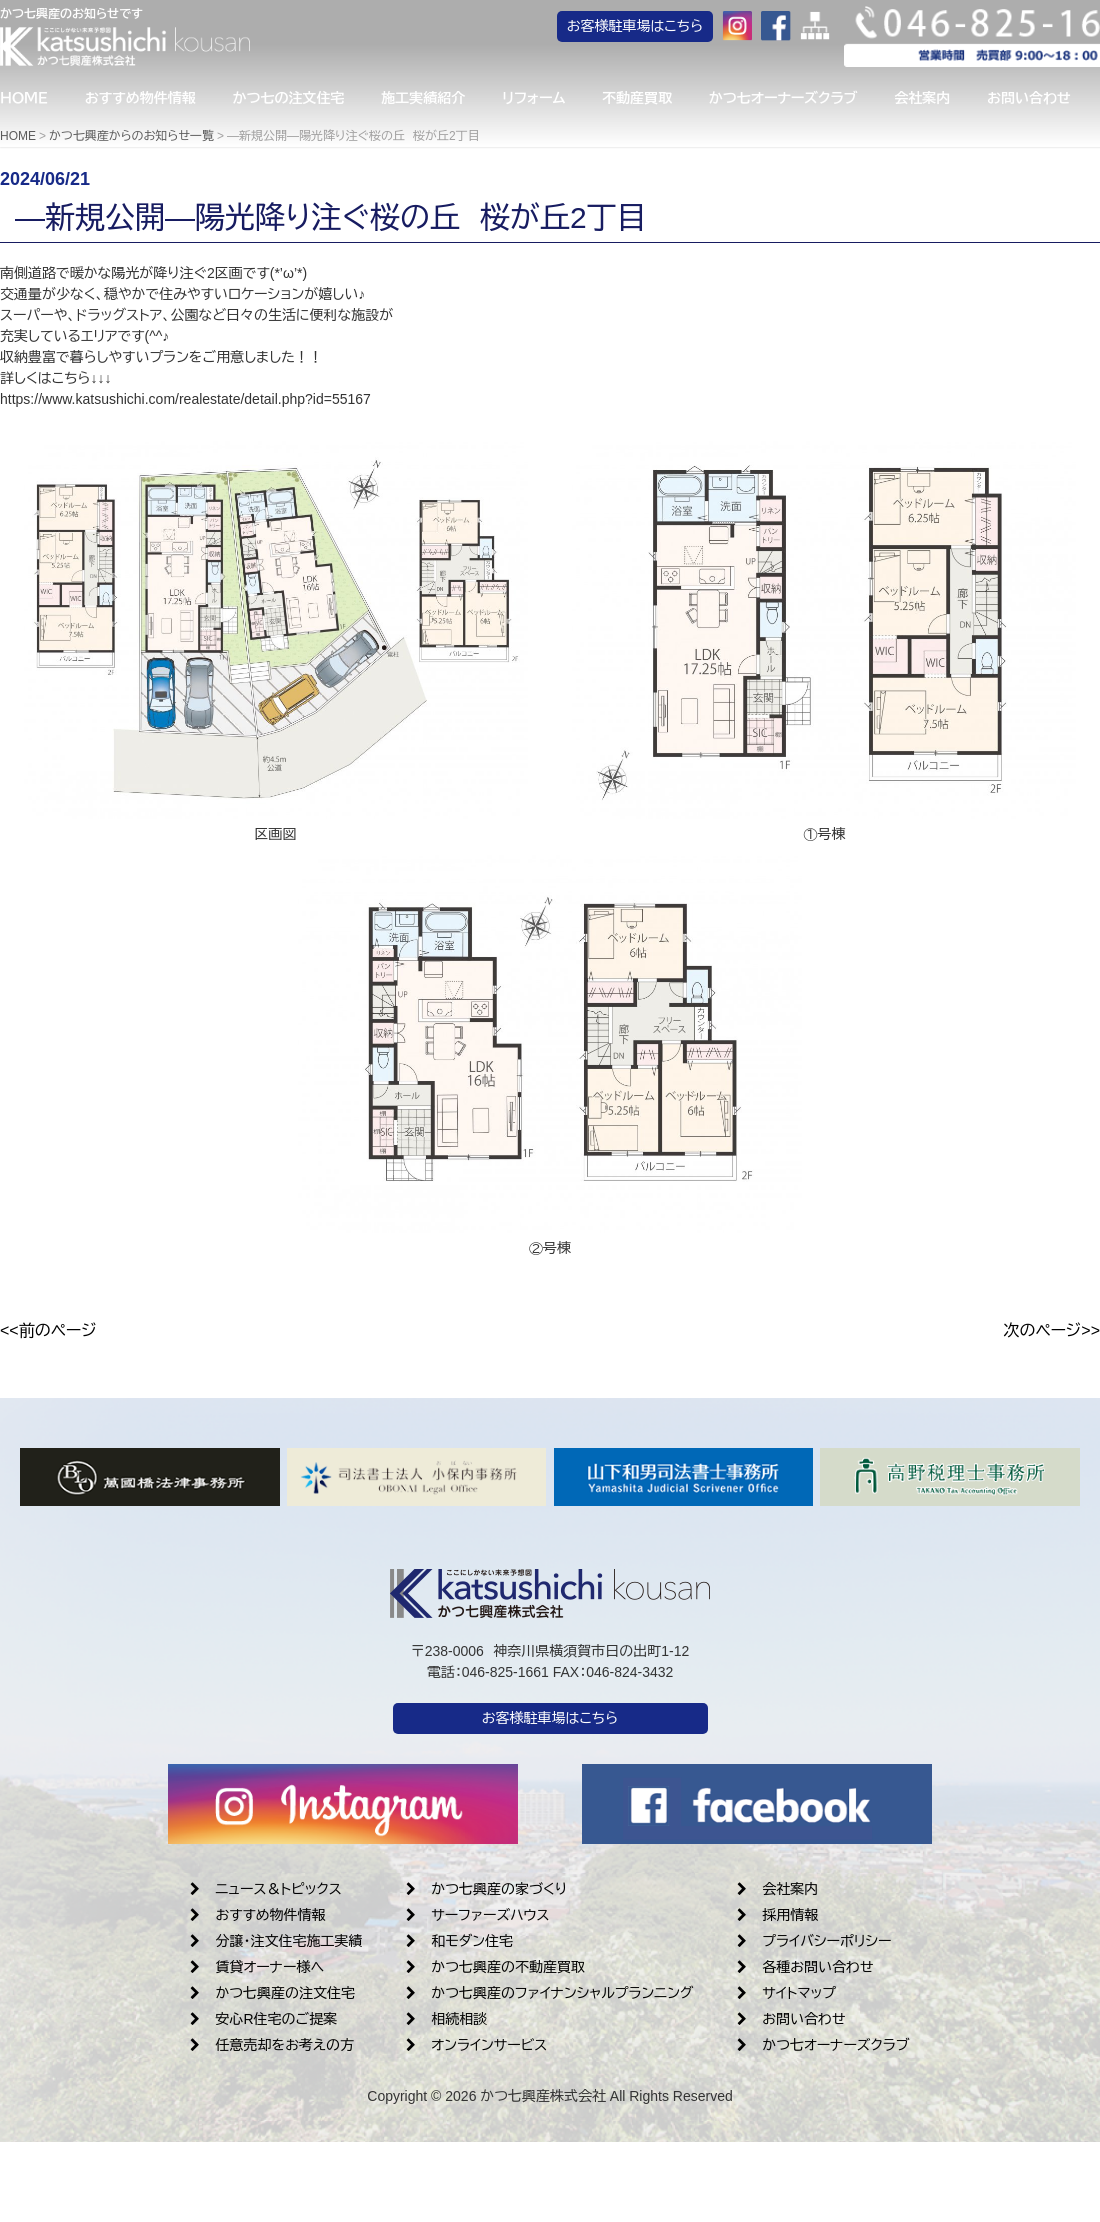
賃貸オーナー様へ (257, 1967)
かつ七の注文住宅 (297, 101)
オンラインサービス (476, 2045)
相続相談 (446, 2019)
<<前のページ (48, 1330)
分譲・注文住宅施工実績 (276, 1941)
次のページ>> (1051, 1330)
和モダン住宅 (459, 1941)
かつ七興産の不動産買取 (495, 1967)
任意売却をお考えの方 (271, 2045)
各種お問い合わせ (805, 1967)
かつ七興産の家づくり (486, 1889)
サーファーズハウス (477, 1915)
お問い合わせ (791, 2019)
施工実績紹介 (435, 101)
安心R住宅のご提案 (263, 2019)
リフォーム (549, 101)
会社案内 (950, 101)
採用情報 (777, 1915)
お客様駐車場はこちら (671, 30)
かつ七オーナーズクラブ (807, 101)
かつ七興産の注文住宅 (272, 1993)
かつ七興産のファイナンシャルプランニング (549, 1993)
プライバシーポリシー (814, 1941)
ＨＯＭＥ (24, 101)
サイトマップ (786, 1993)
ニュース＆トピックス (265, 1889)
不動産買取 (657, 101)
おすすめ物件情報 (144, 101)
